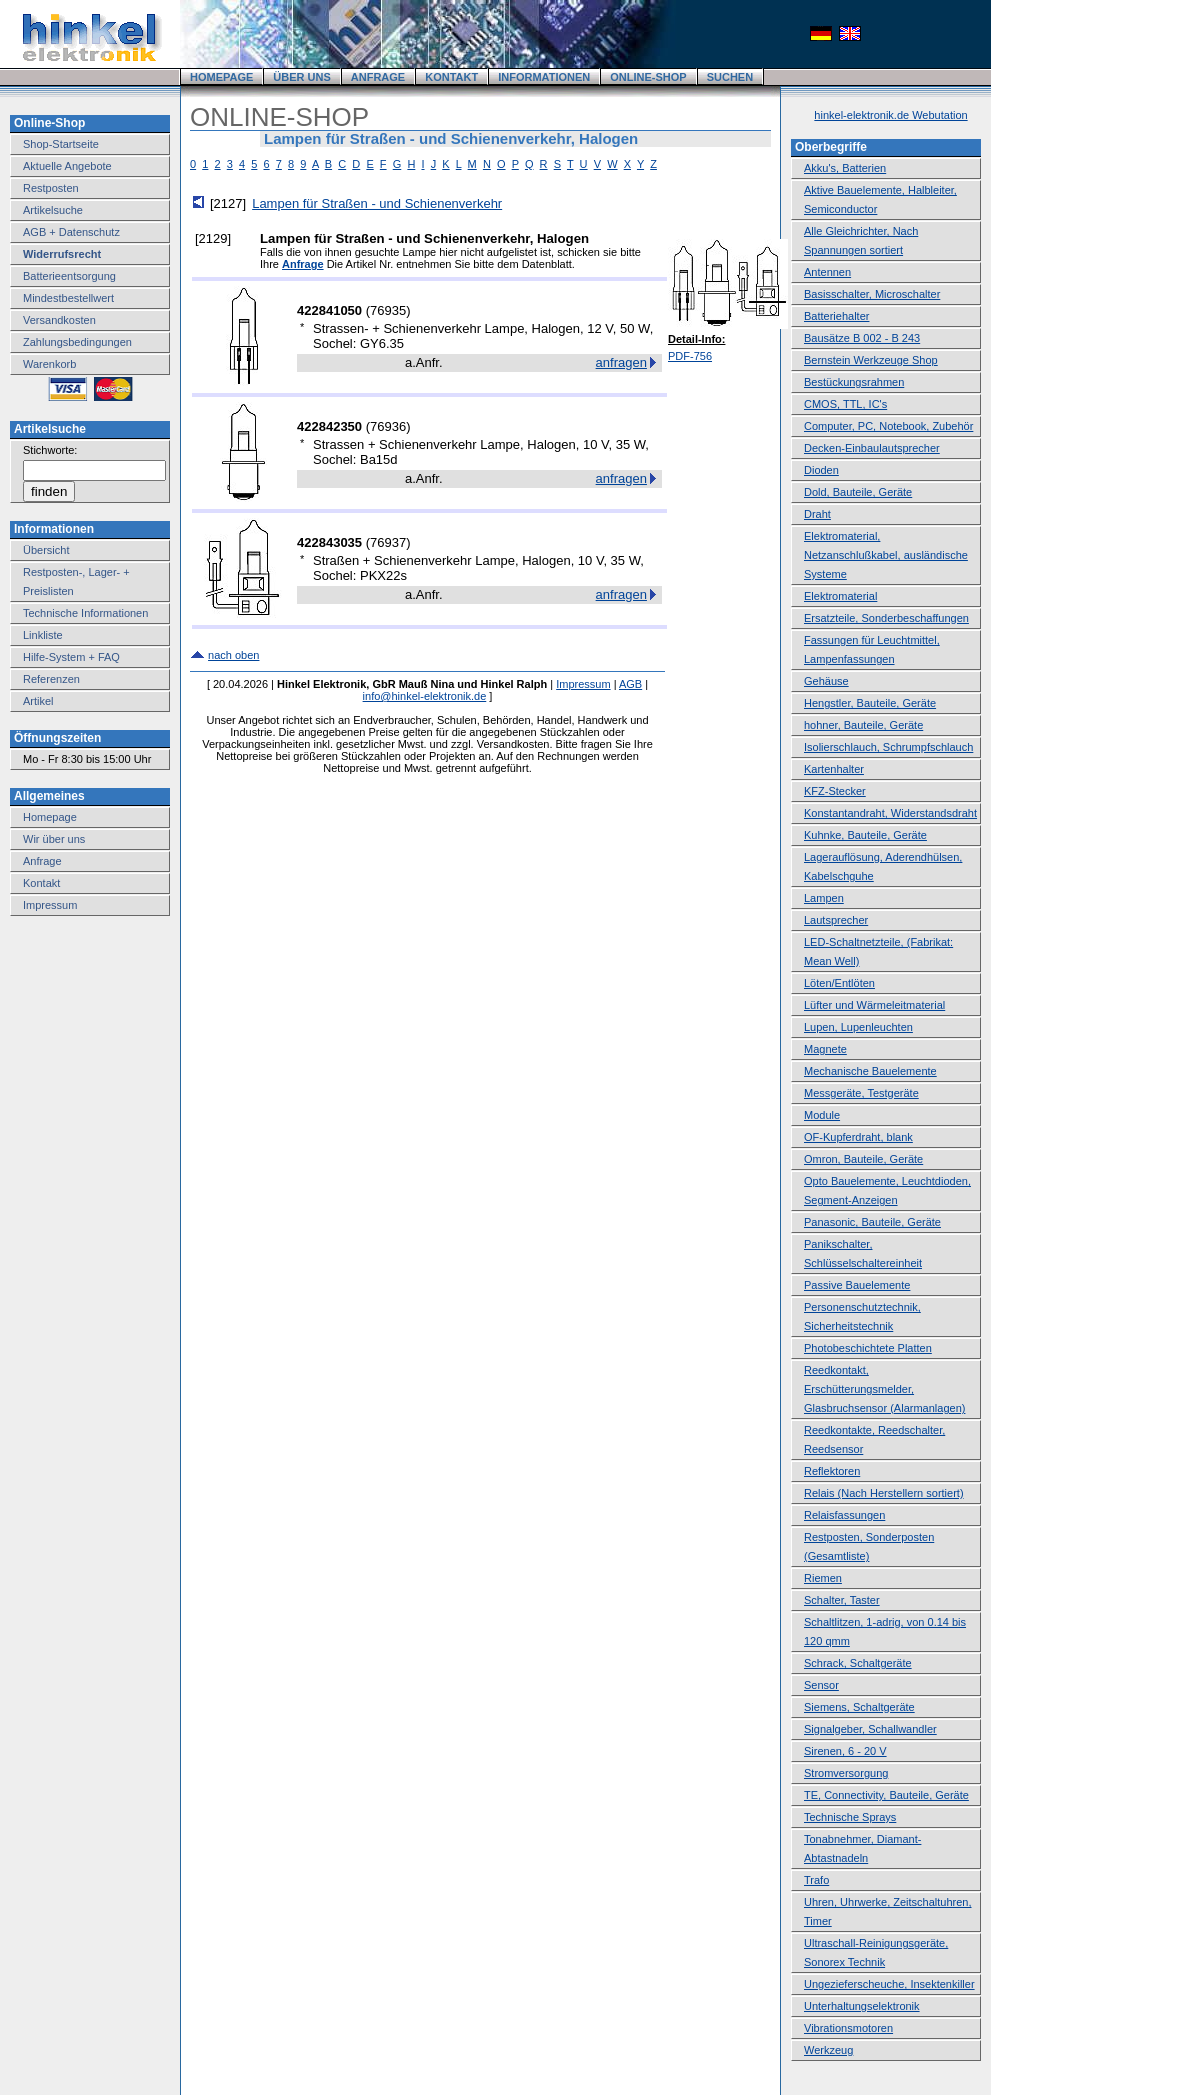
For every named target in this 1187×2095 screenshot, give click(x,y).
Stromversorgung (846, 1773)
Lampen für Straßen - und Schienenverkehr (377, 203)
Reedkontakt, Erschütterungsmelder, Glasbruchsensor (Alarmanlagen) (884, 1389)
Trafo (816, 1880)
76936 (388, 426)
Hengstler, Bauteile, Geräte (870, 703)
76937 (388, 542)
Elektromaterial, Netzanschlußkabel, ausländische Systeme (886, 555)
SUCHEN (730, 77)
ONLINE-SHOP (648, 77)
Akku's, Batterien (845, 168)
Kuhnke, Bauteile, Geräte (865, 835)
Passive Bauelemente (857, 1285)
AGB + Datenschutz (71, 232)
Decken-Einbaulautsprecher (872, 448)
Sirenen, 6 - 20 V (845, 1751)
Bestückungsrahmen (854, 382)
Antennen (827, 272)
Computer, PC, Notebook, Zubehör (888, 426)
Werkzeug (828, 2050)
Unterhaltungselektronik (862, 2006)
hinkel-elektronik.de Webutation (890, 115)
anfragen (621, 362)
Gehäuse (826, 681)
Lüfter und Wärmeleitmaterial (874, 1005)
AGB (630, 684)
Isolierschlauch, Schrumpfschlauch (888, 747)
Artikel (38, 701)
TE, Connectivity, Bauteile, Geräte (886, 1795)
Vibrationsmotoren (848, 2028)
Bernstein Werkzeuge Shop (871, 360)
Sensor (821, 1685)
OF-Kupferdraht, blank (858, 1137)
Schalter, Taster (842, 1600)
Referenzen (51, 679)
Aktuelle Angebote (67, 166)
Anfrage (42, 861)
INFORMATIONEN (544, 77)
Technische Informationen (85, 613)
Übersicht (46, 550)
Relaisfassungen (844, 1515)
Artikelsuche (53, 210)
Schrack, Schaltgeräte (858, 1663)
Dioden (821, 470)
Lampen (824, 898)
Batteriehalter (836, 316)
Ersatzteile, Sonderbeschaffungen (886, 618)
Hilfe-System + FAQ (71, 657)
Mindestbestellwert (68, 298)
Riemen (823, 1578)
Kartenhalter (834, 769)
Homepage (50, 817)
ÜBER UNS (301, 77)
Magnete (825, 1049)
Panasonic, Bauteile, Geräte (872, 1222)
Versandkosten (59, 320)
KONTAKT (451, 77)
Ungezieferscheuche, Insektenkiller (889, 1984)
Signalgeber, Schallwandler (870, 1729)
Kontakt (41, 883)
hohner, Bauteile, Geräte (863, 725)
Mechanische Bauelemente (870, 1071)
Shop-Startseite (61, 144)
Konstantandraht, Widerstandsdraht (890, 813)
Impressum (50, 905)
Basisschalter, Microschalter (872, 294)
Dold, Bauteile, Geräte (858, 492)
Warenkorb (49, 364)
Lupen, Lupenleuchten (858, 1027)
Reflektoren (832, 1471)
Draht (817, 514)
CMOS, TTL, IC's (845, 404)
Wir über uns (54, 839)
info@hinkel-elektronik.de (425, 696)
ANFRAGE (378, 77)
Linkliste (43, 635)
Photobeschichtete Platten (868, 1348)
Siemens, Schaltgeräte (859, 1707)
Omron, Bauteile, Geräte (863, 1159)
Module (822, 1115)
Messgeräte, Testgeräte (861, 1093)
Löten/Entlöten (839, 983)
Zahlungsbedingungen (77, 342)
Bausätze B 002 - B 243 (862, 338)
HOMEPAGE (221, 77)
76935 (388, 310)
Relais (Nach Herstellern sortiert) (884, 1493)
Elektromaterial (840, 596)
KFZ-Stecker (835, 791)
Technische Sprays (850, 1817)
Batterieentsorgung (69, 276)
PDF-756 (690, 356)
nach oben (233, 655)
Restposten (51, 188)
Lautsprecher (836, 920)
